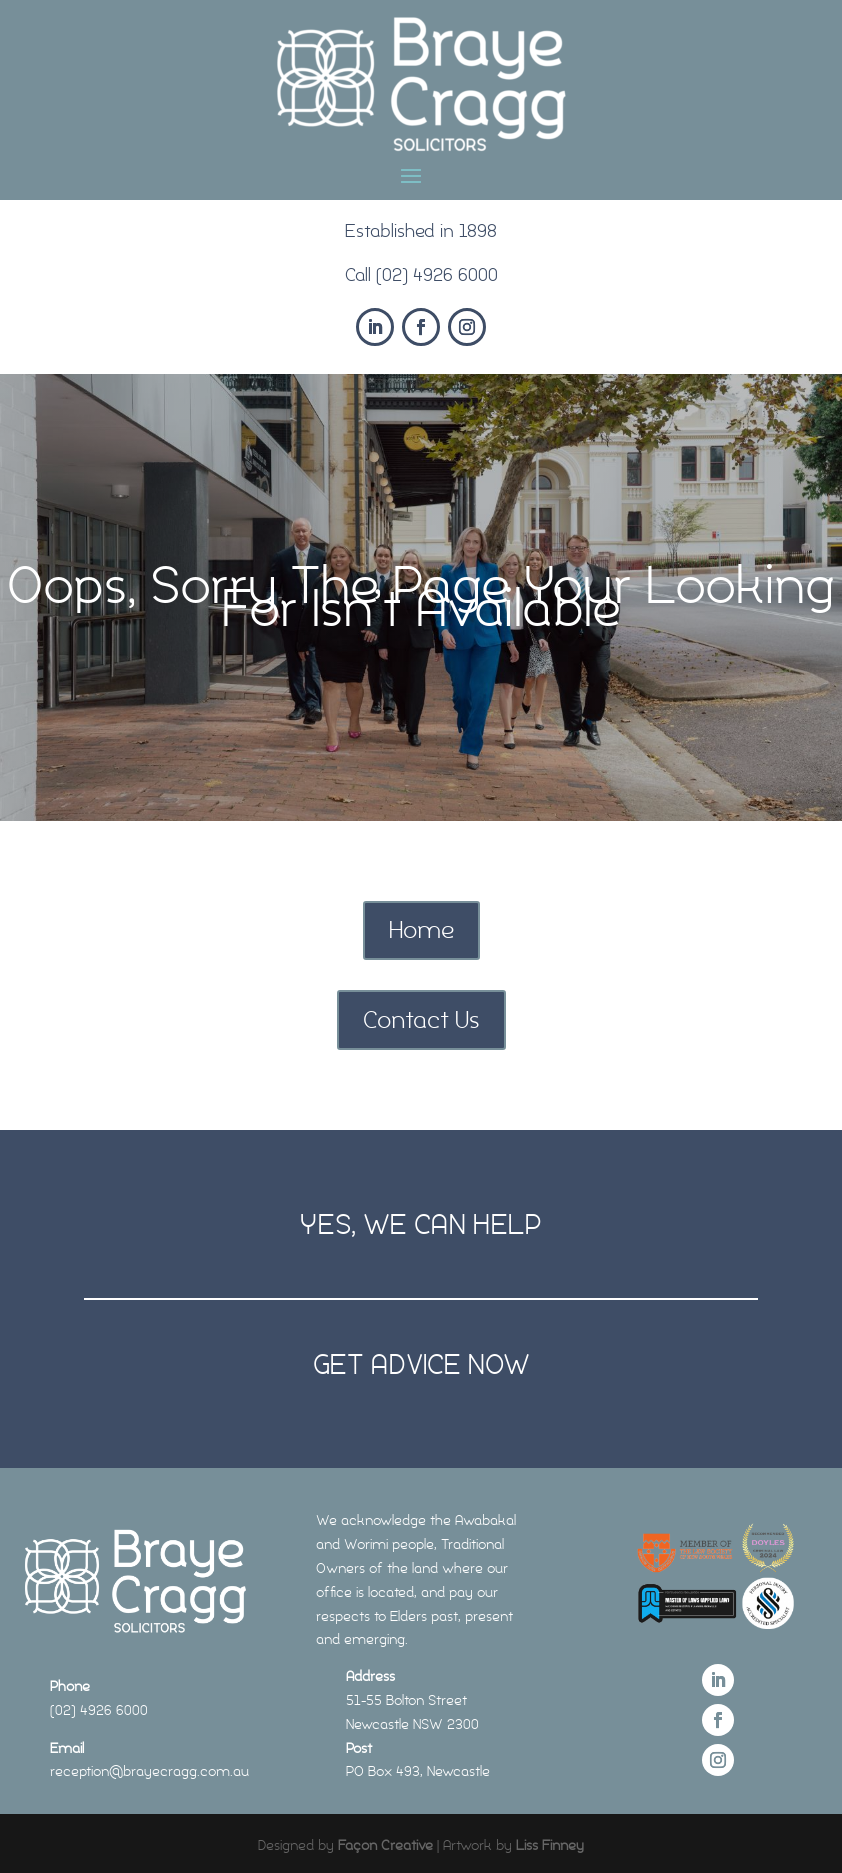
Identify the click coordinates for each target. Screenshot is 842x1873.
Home (421, 929)
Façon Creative (385, 1845)
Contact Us (421, 1019)
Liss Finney (550, 1845)
